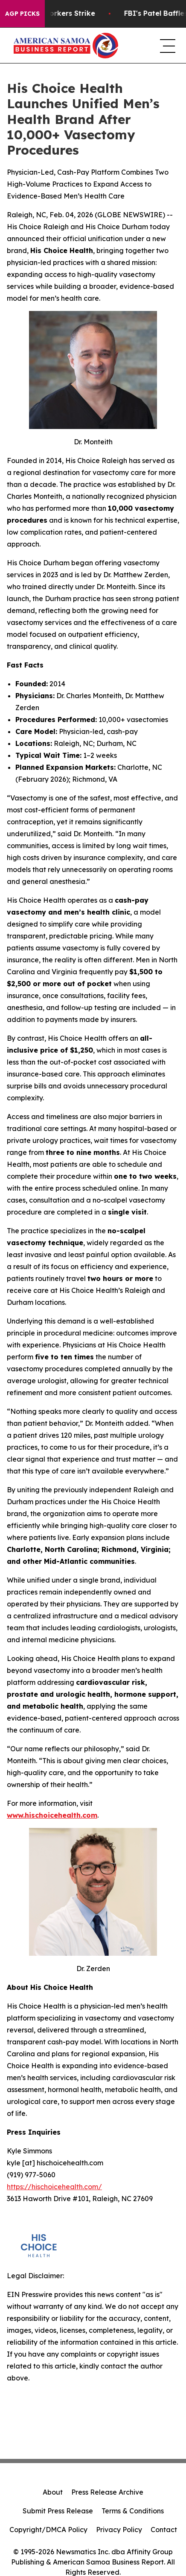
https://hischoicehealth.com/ (54, 2186)
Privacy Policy (119, 2529)
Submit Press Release (58, 2511)
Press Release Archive (107, 2492)
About (53, 2492)
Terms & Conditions (133, 2511)
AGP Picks (22, 13)
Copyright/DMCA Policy (48, 2529)
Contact (164, 2529)
